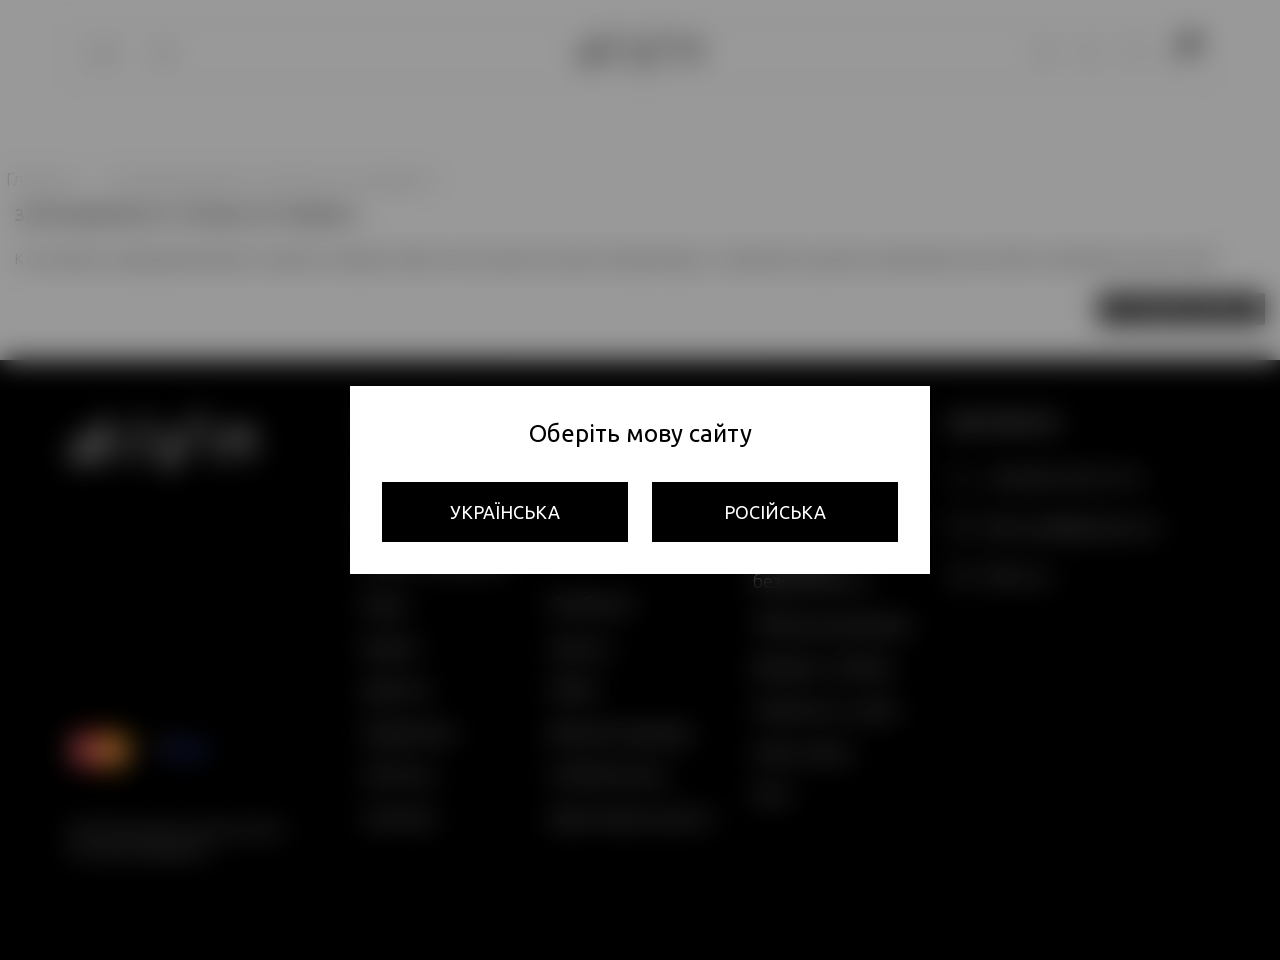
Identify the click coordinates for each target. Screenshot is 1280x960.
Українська (505, 512)
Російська (775, 512)
